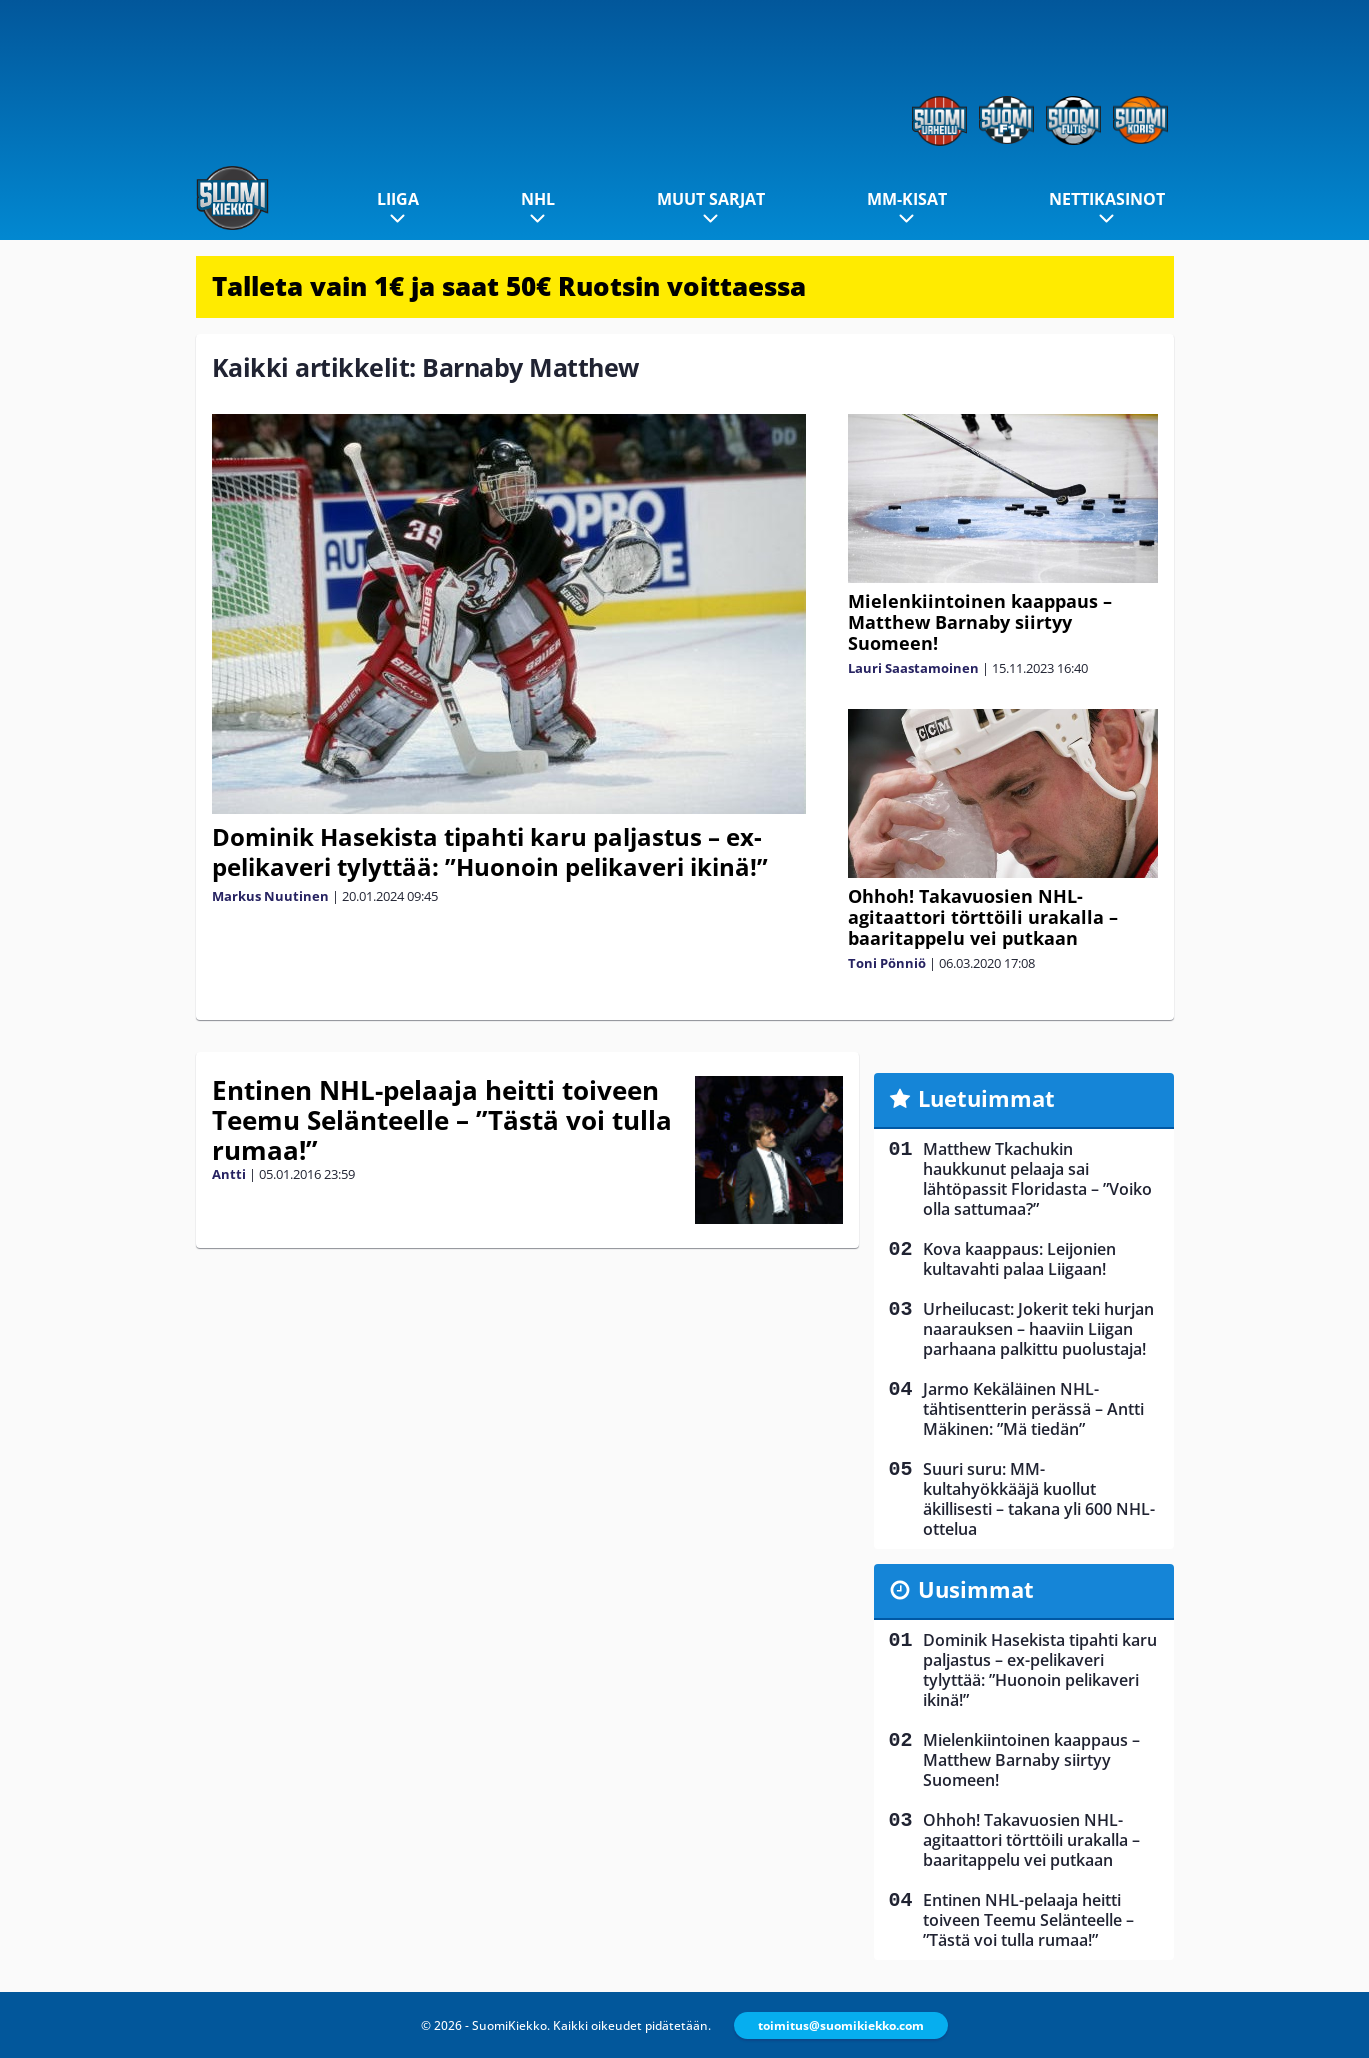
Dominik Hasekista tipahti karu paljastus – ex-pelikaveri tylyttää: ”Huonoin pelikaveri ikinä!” (490, 851)
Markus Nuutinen (270, 896)
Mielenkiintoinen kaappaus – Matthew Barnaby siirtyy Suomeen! (980, 622)
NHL (538, 199)
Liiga (398, 199)
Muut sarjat (711, 199)
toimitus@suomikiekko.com (841, 2025)
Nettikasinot (1107, 199)
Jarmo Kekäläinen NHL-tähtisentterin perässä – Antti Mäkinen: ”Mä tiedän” (1033, 1409)
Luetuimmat (986, 1098)
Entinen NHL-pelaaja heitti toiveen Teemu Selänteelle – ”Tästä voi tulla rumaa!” (442, 1120)
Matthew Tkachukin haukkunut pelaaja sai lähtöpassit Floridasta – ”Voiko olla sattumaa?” (1037, 1179)
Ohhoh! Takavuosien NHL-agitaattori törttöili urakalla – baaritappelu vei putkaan (983, 917)
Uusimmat (976, 1589)
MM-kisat (907, 199)
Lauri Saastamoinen (913, 668)
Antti (229, 1174)
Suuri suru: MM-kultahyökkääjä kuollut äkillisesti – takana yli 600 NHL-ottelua (1039, 1499)
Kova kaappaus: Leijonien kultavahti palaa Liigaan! (1019, 1259)
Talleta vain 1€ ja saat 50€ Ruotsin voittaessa (509, 286)
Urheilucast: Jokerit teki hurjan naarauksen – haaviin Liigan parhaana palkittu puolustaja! (1038, 1329)
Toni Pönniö (887, 963)
